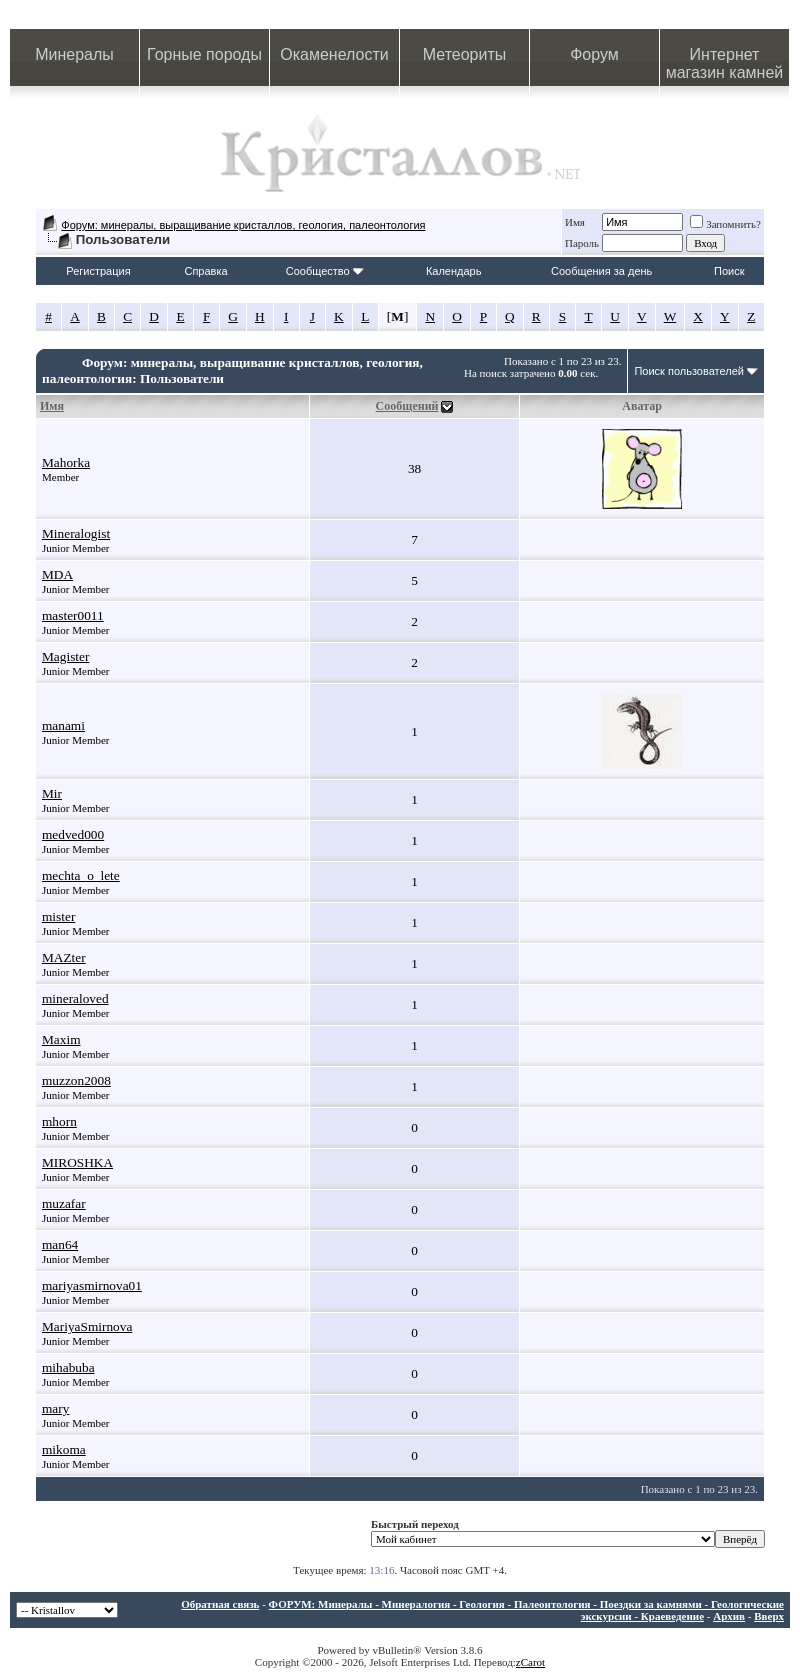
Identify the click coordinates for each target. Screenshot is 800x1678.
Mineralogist (76, 533)
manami (63, 725)
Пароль (582, 243)
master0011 (73, 615)
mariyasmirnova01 (92, 1285)
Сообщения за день (601, 271)
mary (55, 1408)
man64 (60, 1244)
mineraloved (75, 998)
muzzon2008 (76, 1080)
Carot (533, 1662)
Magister (65, 656)
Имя (575, 222)
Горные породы (204, 54)
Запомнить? (725, 224)
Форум (594, 54)
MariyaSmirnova (87, 1326)
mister (58, 916)
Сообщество (325, 271)
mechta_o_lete (81, 875)
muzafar (64, 1203)
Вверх (769, 1616)
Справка (205, 271)
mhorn (59, 1121)
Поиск (729, 271)
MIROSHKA (77, 1162)
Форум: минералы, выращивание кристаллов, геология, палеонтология (243, 225)
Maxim (61, 1039)
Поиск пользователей (689, 371)
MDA (57, 574)
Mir (52, 793)
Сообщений (407, 406)
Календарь (454, 271)
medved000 (73, 834)
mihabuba (68, 1367)
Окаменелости (334, 54)
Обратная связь (220, 1604)
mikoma (64, 1449)
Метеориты (464, 54)
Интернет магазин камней (725, 63)
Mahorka (66, 462)
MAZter (64, 957)
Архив (729, 1616)
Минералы (74, 54)
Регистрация (98, 271)
